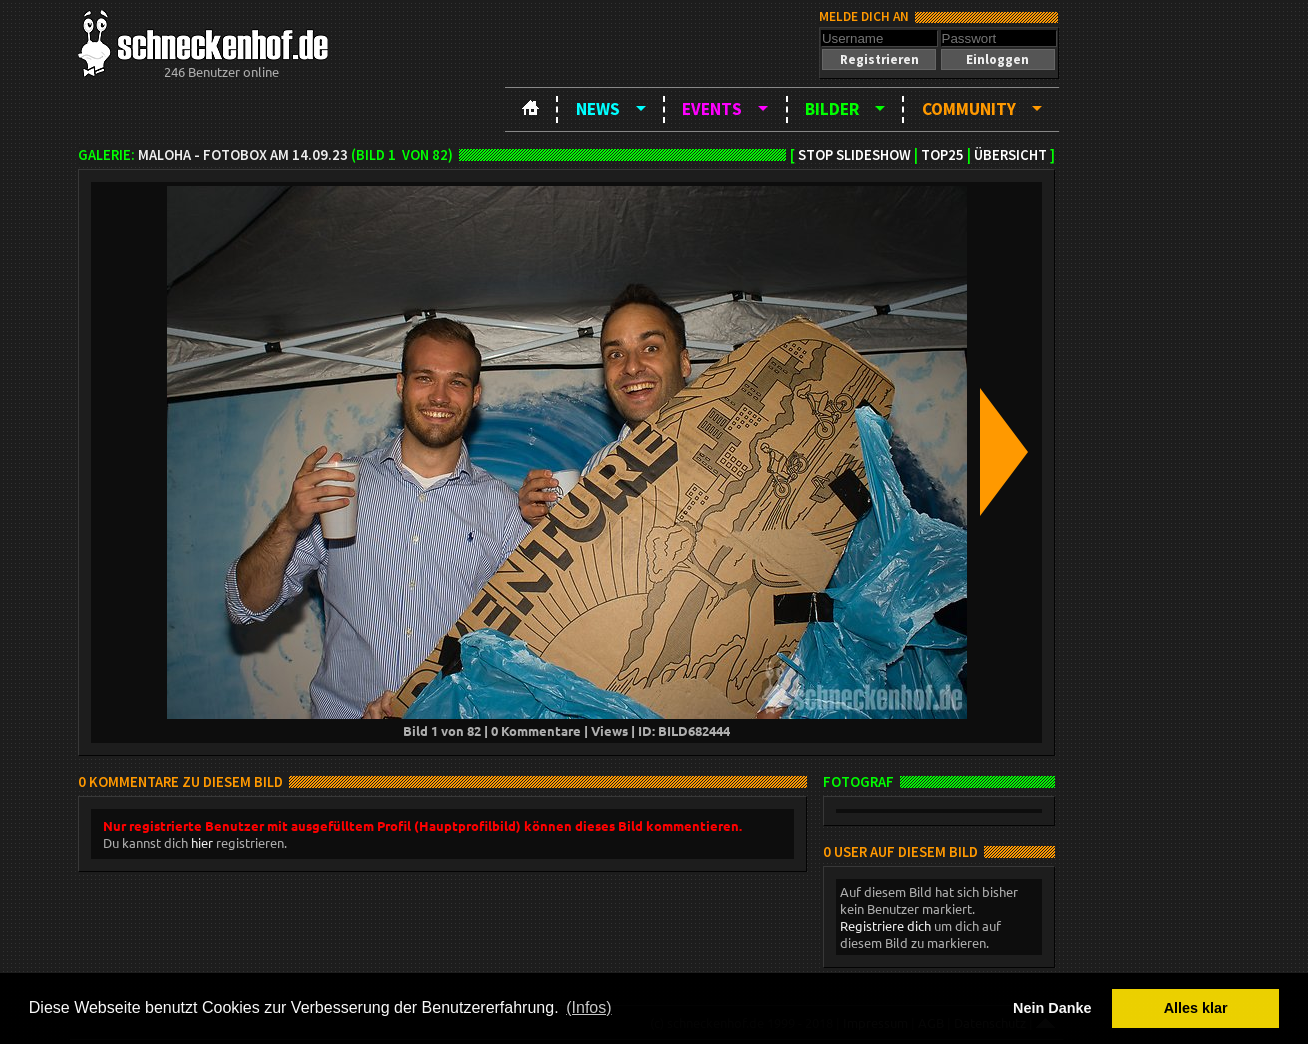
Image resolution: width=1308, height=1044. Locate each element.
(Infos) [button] (588, 1007)
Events (712, 109)
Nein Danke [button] (1052, 1008)
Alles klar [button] (1196, 1008)
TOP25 (942, 155)
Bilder (832, 109)
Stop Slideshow (854, 155)
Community (969, 109)
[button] (879, 59)
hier (202, 842)
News (598, 109)
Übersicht (1010, 155)
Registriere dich (885, 925)
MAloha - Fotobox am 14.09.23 (243, 155)
